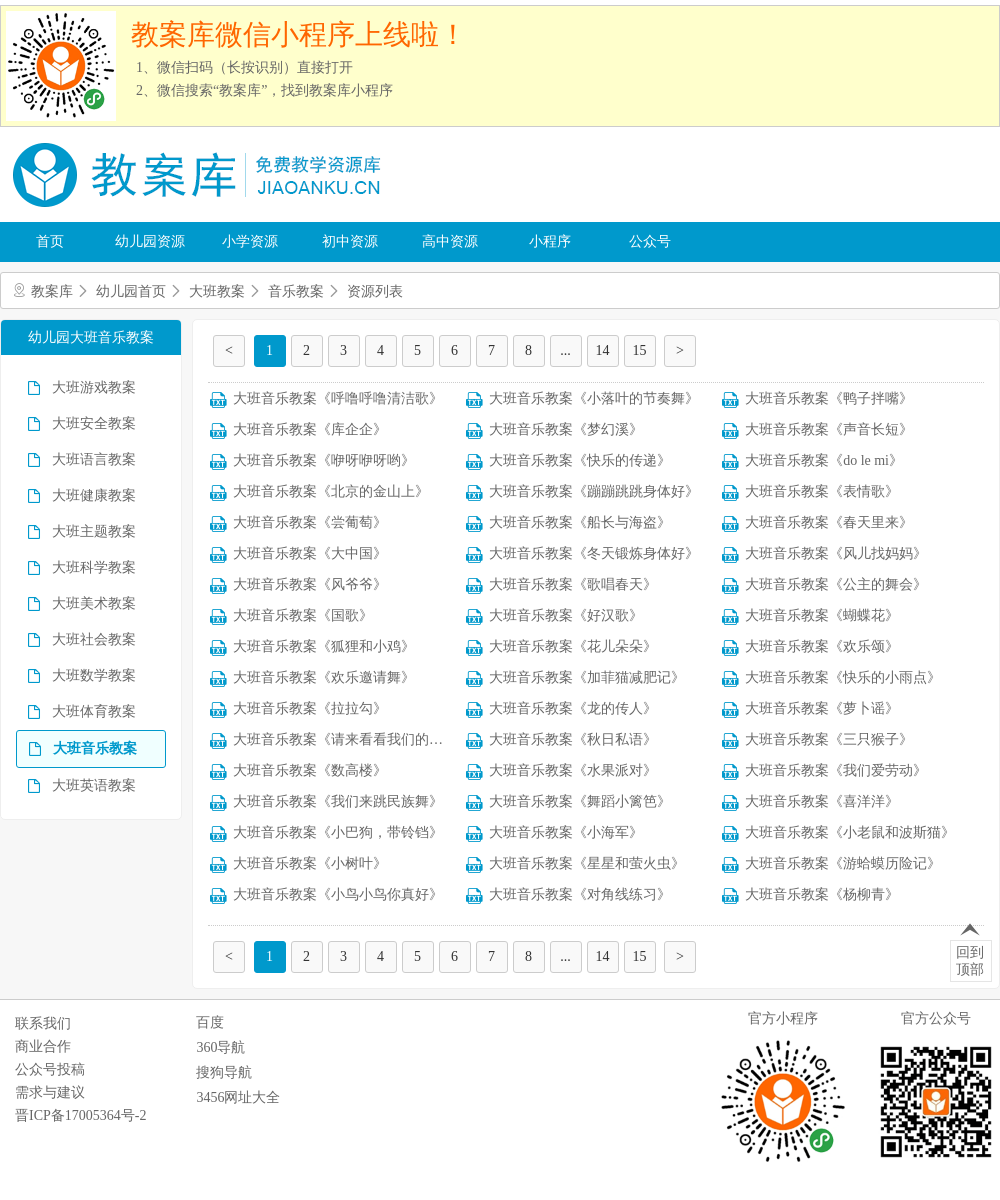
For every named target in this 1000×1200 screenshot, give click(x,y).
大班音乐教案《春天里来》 (829, 522)
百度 (210, 1022)
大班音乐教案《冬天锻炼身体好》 (594, 553)
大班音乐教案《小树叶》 (310, 863)
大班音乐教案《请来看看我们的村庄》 (352, 739)
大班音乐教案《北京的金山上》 (331, 491)
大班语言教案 (94, 459)
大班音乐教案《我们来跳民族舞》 (338, 801)
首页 (50, 241)
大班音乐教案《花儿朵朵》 (573, 646)
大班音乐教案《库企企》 (310, 429)
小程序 (550, 241)
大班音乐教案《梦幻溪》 (566, 429)
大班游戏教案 (94, 387)
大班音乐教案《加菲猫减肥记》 (587, 677)
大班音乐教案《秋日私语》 (573, 739)
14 (603, 350)
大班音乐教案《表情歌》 (822, 491)
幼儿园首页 (131, 291)
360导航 (220, 1047)
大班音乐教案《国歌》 (303, 615)
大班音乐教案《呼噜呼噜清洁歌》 (338, 398)
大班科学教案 (94, 567)
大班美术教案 (94, 603)
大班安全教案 (94, 423)
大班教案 (217, 291)
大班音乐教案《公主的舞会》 (836, 584)
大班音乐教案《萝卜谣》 (822, 708)
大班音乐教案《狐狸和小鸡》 (324, 646)
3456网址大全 (238, 1097)
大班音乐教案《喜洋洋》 (822, 801)
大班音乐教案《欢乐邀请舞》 (324, 677)
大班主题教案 (94, 531)
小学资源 (250, 241)
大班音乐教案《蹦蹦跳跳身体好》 (594, 491)
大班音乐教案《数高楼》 (310, 770)
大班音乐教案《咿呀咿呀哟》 (324, 460)
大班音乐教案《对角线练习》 (580, 894)
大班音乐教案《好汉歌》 (566, 615)
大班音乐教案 (95, 748)
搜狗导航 (224, 1072)
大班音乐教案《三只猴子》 (829, 739)
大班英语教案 (94, 785)
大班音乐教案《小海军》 (566, 832)
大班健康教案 (94, 495)
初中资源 (350, 241)
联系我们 (43, 1023)
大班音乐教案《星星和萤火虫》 (587, 863)
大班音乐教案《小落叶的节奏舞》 (594, 398)
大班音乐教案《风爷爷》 (310, 584)
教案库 (52, 291)
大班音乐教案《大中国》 (310, 553)
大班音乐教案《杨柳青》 (822, 894)
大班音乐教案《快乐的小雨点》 (843, 677)
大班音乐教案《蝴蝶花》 (822, 615)
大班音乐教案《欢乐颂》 (822, 646)
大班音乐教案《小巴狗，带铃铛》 (338, 832)
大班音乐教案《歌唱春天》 (573, 584)
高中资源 (450, 241)
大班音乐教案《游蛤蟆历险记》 (843, 863)
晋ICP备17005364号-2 (80, 1115)
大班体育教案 (94, 711)
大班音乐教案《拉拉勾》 (310, 708)
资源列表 (375, 291)
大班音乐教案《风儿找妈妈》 (836, 553)
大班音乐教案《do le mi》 (824, 460)
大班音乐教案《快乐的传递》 (580, 460)
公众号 (650, 241)
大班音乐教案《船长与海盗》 (580, 522)
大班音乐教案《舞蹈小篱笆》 (580, 801)
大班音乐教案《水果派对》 (573, 770)
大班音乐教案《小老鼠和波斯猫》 (850, 832)
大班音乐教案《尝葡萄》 (310, 522)
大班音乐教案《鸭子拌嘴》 (829, 398)
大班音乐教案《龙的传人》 (573, 708)
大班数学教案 (94, 675)
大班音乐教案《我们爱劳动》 (836, 770)
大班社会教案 (94, 639)
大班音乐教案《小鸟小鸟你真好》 (338, 894)
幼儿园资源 (150, 241)
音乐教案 (296, 291)
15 (640, 350)
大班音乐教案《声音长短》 (829, 429)
